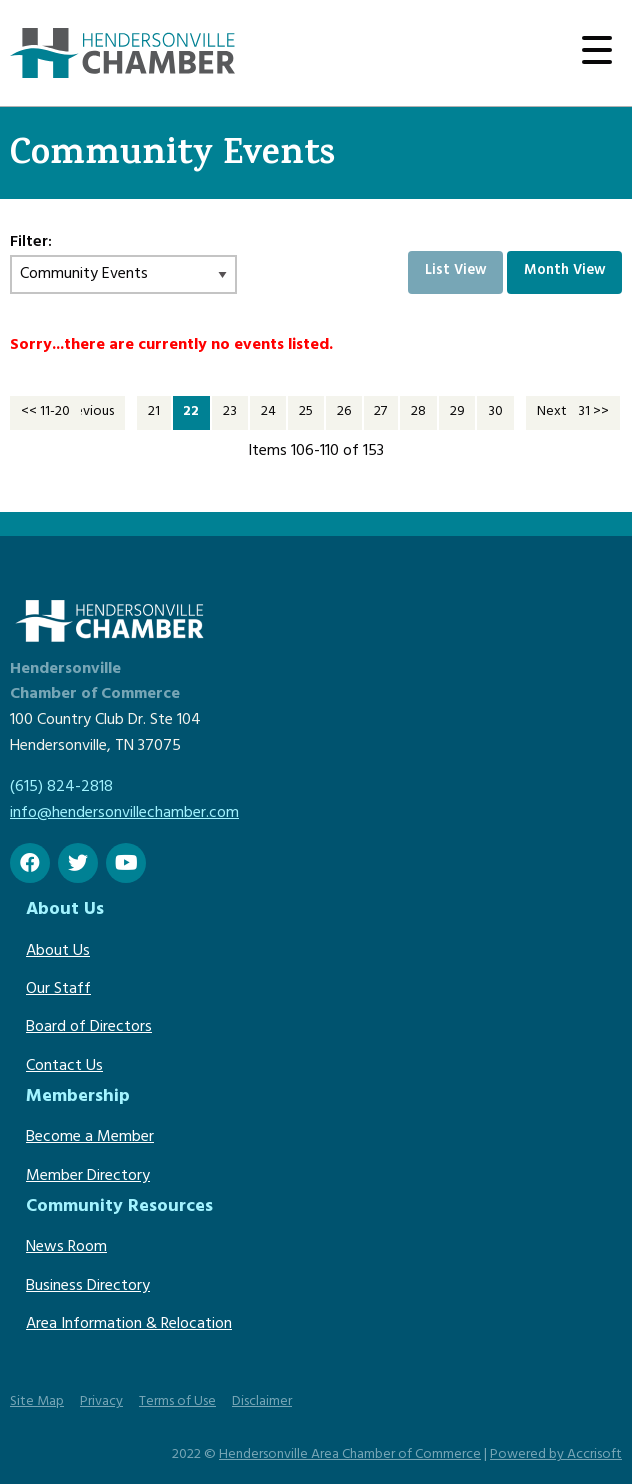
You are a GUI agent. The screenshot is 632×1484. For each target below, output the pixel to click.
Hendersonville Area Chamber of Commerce (350, 1455)
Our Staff (58, 990)
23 (230, 412)
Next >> (561, 412)
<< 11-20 (45, 412)
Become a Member (90, 1138)
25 (306, 412)
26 (344, 412)
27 (380, 412)
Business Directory (88, 1287)
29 (457, 412)
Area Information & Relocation (129, 1325)
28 (418, 412)
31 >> (593, 412)
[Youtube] (126, 863)
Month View (565, 271)
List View (456, 271)
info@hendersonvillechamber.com (124, 814)
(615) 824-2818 (61, 788)
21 (154, 412)
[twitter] (78, 863)
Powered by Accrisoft (556, 1455)
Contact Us (64, 1067)
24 (268, 412)
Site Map (37, 1402)
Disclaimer (262, 1402)
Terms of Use (177, 1402)
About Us (58, 952)
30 (495, 412)
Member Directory (88, 1177)
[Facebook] (30, 863)
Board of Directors (89, 1028)
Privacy (101, 1402)
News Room (66, 1248)
